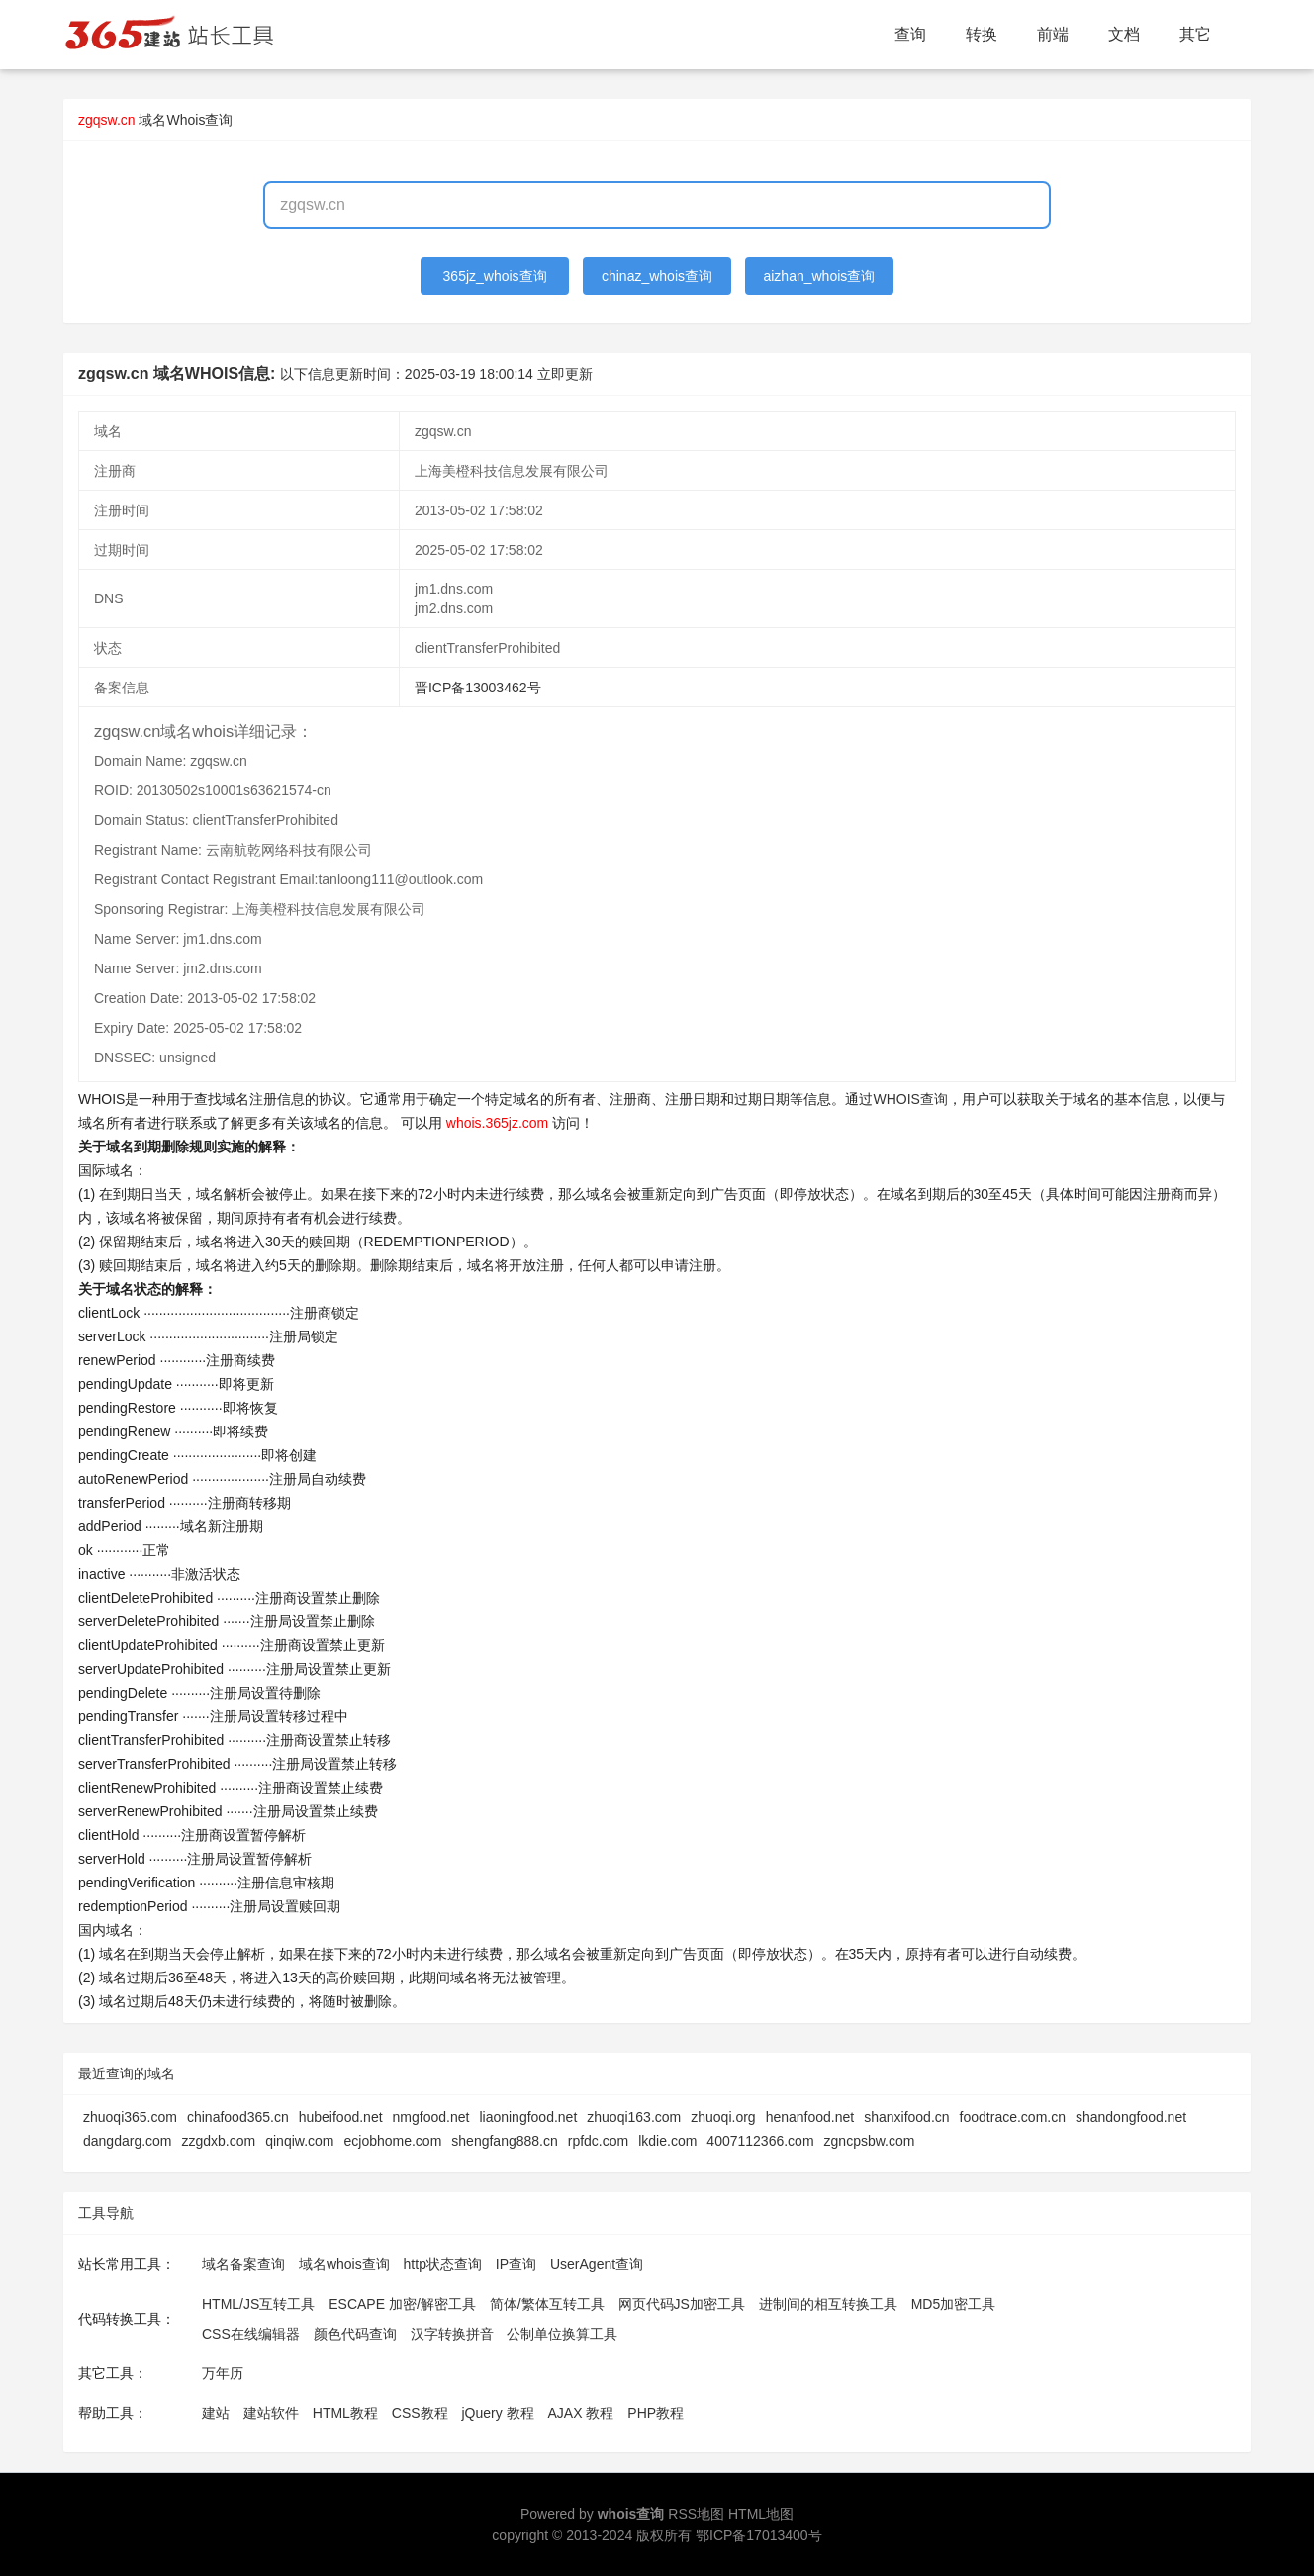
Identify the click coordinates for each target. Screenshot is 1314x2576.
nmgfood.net (431, 2117)
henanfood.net (810, 2117)
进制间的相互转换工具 (828, 2304)
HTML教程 (345, 2413)
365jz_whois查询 (495, 276)
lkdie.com (667, 2141)
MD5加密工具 (953, 2304)
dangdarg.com (127, 2141)
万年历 (222, 2373)
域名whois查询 (344, 2264)
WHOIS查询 (910, 1099)
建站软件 (271, 2413)
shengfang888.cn (504, 2141)
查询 (910, 34)
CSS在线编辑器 (251, 2334)
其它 (1195, 34)
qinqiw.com (299, 2141)
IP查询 (516, 2264)
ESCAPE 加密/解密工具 (402, 2304)
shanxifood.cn (906, 2117)
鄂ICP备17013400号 (759, 2535)
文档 (1124, 34)
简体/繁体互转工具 (547, 2304)
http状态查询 (443, 2264)
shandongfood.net (1131, 2117)
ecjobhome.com (392, 2141)
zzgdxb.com (219, 2141)
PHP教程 (655, 2413)
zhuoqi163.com (634, 2117)
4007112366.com (759, 2141)
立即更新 (565, 374)
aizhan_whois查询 (819, 276)
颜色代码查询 (355, 2334)
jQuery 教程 (497, 2413)
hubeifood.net (341, 2117)
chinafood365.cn (238, 2117)
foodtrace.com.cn (1013, 2117)
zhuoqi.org (723, 2117)
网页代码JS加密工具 (681, 2304)
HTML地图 (761, 2514)
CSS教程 (420, 2413)
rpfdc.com (598, 2141)
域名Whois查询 (186, 120)
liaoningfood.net (528, 2117)
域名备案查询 (243, 2264)
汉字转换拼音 (452, 2334)
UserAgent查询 (596, 2264)
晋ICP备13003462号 (478, 687)
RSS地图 (696, 2514)
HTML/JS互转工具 (258, 2304)
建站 (216, 2413)
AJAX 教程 (581, 2413)
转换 (981, 34)
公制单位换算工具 (562, 2334)
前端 (1053, 34)
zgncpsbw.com (869, 2141)
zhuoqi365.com (130, 2117)
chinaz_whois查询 (657, 276)
